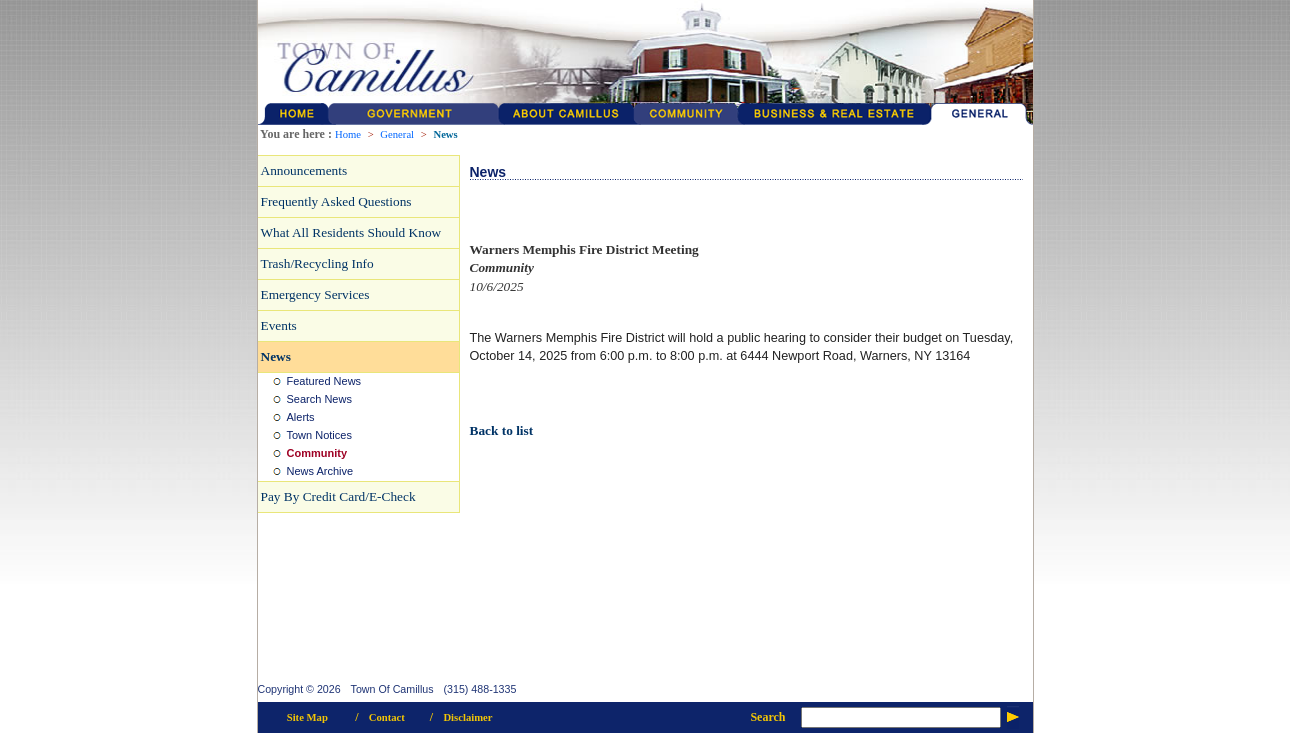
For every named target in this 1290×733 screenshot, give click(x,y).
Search (767, 717)
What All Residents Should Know (351, 232)
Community (317, 453)
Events (279, 325)
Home (348, 134)
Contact (387, 717)
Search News (319, 399)
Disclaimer (467, 717)
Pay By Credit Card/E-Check (338, 496)
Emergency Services (315, 294)
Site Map (307, 717)
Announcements (304, 170)
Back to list (502, 430)
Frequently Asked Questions (336, 201)
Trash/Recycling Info (317, 263)
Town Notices (319, 435)
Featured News (324, 381)
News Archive (320, 471)
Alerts (301, 417)
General (397, 134)
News (445, 134)
